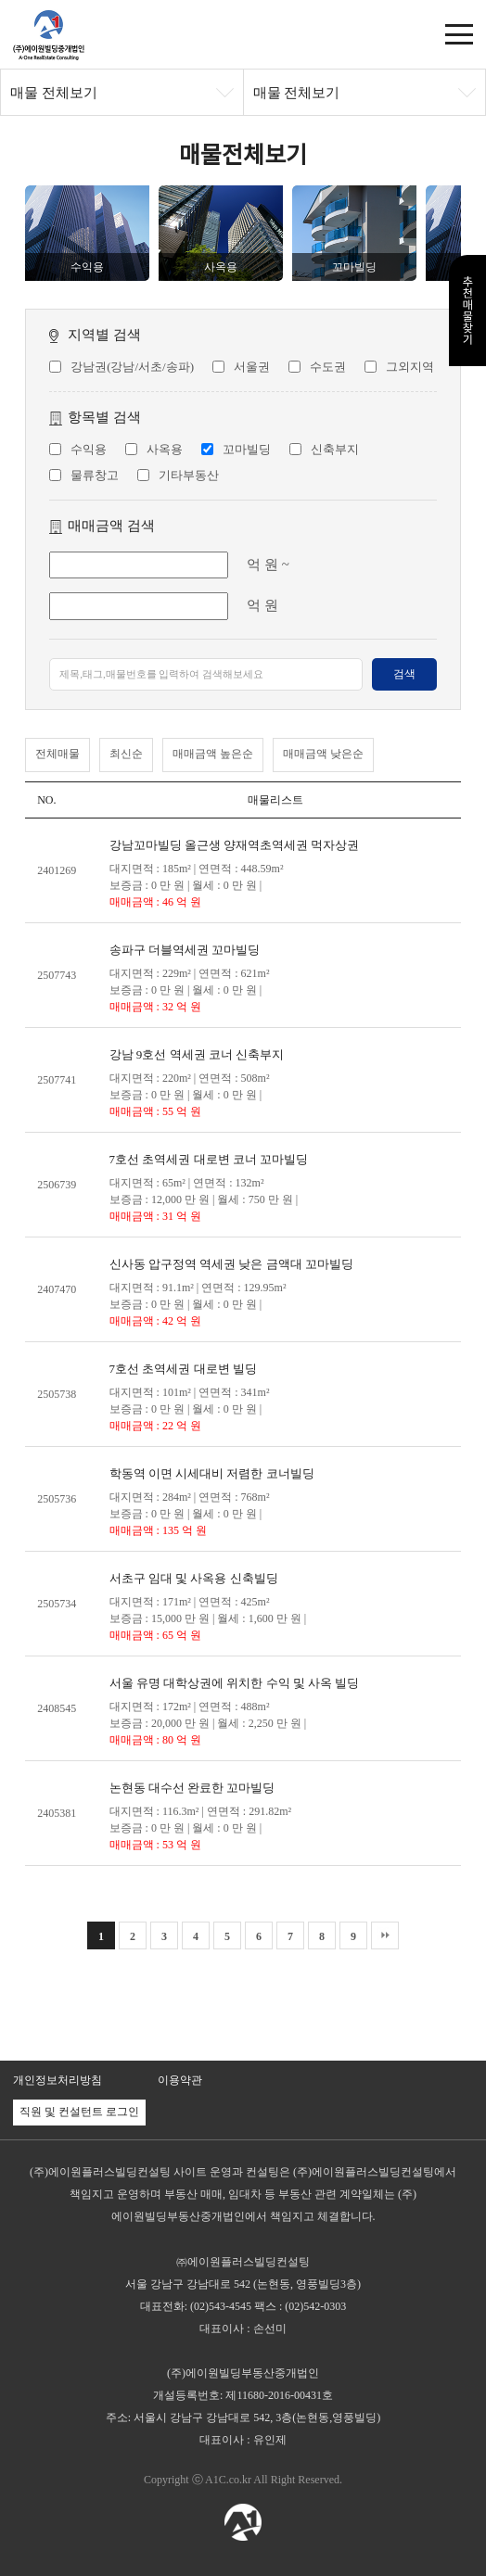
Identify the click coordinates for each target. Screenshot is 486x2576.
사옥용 (165, 449)
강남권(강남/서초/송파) (132, 367)
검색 (404, 673)
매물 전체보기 (53, 92)
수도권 (328, 367)
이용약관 (180, 2080)
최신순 (126, 753)
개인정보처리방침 (57, 2080)
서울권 (252, 367)
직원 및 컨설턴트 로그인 (79, 2111)
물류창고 (94, 475)
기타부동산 (189, 475)
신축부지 (335, 449)
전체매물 (57, 753)
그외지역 (410, 367)
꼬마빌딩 (247, 449)
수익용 (88, 449)
